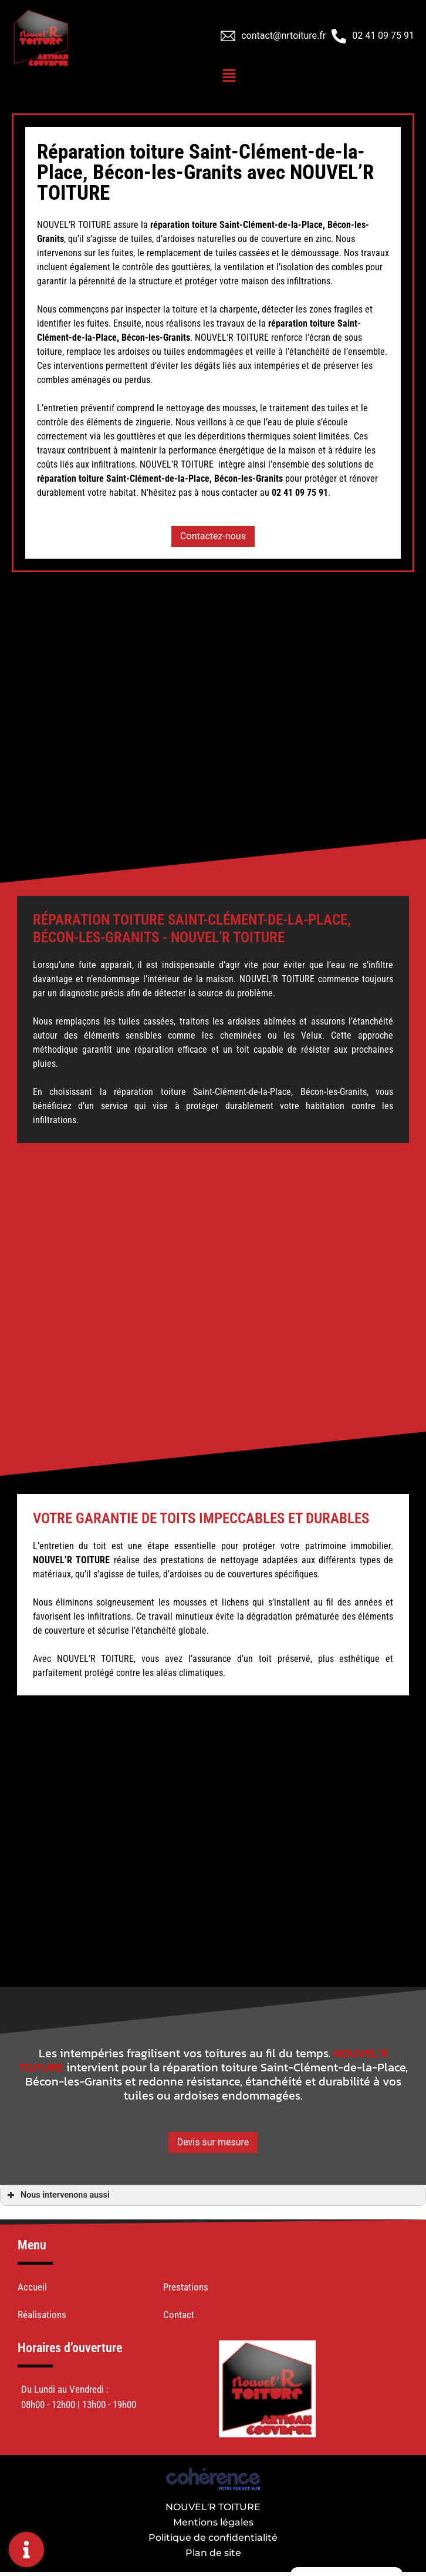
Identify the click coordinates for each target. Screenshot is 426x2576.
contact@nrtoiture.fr (283, 35)
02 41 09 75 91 (383, 35)
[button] (213, 536)
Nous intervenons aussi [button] (57, 2195)
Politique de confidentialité (213, 2537)
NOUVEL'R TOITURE (213, 2507)
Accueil (32, 2287)
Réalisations (42, 2314)
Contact (178, 2314)
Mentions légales (213, 2522)
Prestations (185, 2287)
